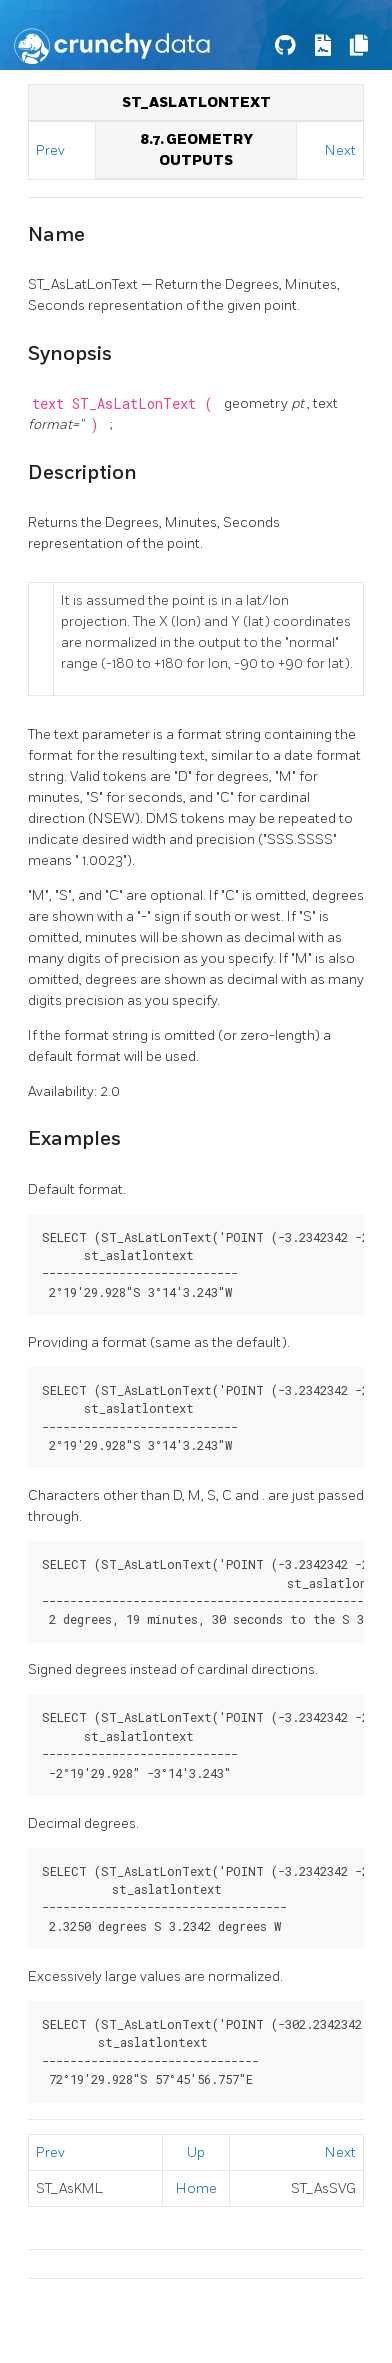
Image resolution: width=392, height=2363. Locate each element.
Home (196, 2188)
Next (340, 150)
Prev (52, 150)
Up (196, 2152)
